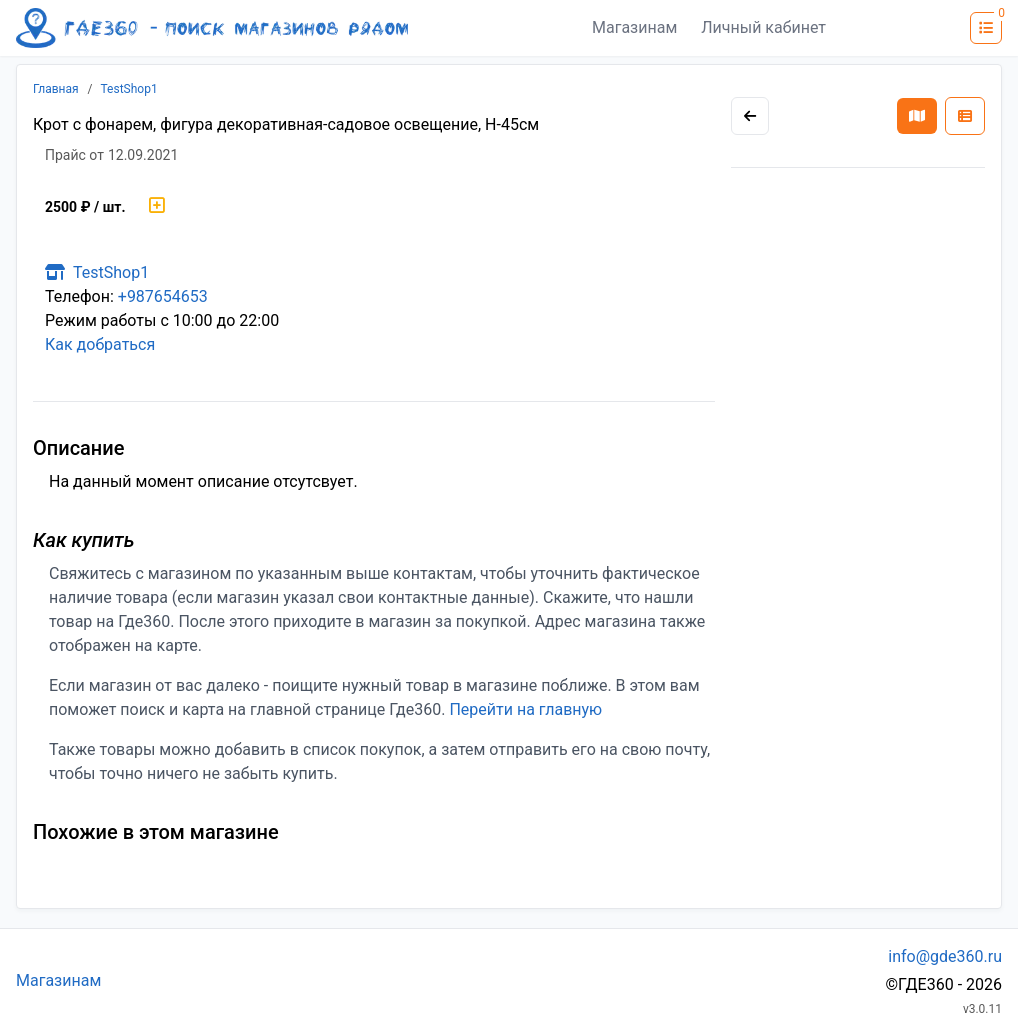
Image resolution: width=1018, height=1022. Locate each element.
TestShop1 (129, 89)
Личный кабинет (763, 27)
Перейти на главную (525, 709)
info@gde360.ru (945, 956)
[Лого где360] (212, 28)
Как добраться (100, 344)
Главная (56, 89)
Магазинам (634, 27)
